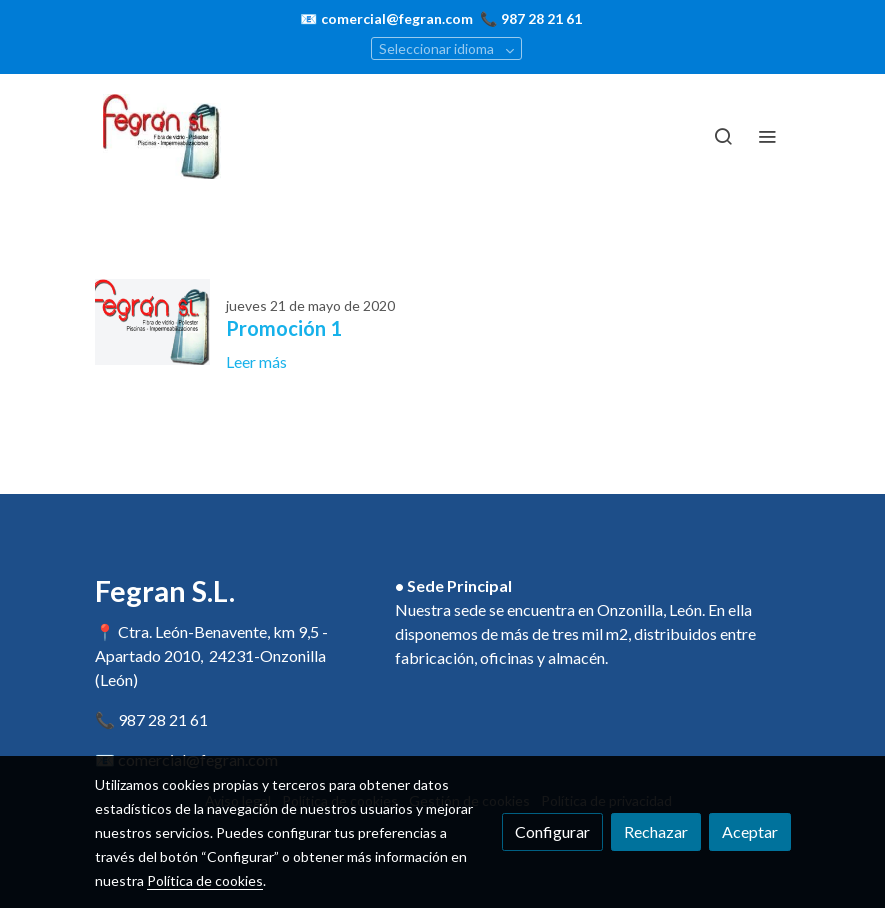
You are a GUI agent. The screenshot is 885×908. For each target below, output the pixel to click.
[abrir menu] (767, 136)
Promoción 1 (284, 328)
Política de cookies (205, 880)
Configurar (552, 831)
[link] (163, 136)
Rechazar (656, 831)
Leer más (256, 361)
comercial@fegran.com (397, 18)
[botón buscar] (723, 136)
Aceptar (750, 831)
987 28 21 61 (541, 18)
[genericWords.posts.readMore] (152, 319)
